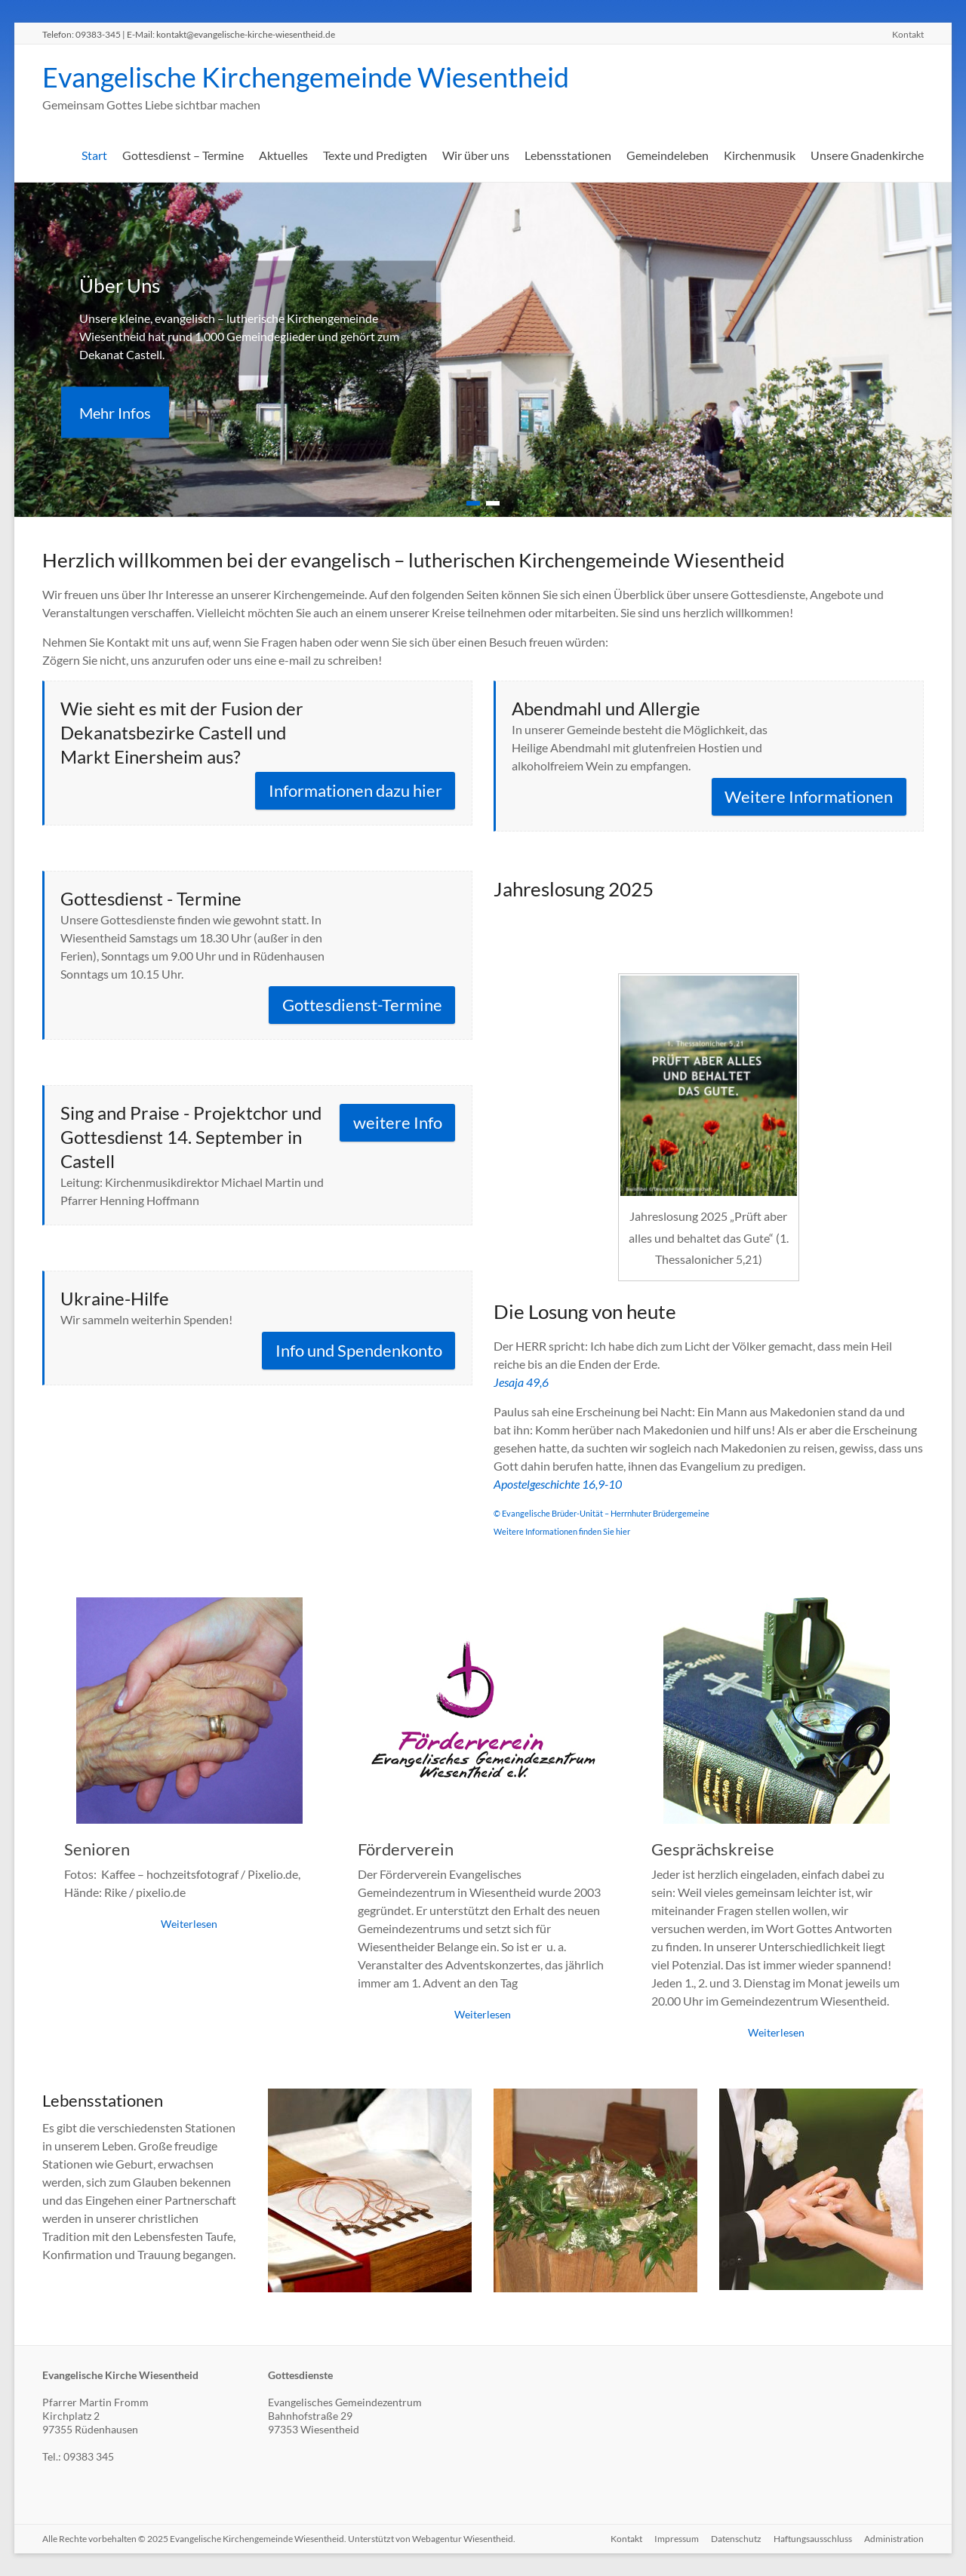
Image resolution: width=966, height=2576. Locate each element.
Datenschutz (736, 2538)
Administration (894, 2538)
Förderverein (406, 1849)
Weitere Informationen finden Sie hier (562, 1531)
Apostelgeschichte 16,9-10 (558, 1484)
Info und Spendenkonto (358, 1350)
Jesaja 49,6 (521, 1382)
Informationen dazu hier (355, 790)
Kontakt (908, 34)
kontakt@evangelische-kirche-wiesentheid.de (245, 34)
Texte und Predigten (375, 155)
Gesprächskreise (712, 1849)
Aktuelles (283, 155)
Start (94, 155)
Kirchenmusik (759, 155)
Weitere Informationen (808, 796)
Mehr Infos (115, 413)
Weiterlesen (189, 1923)
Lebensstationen (568, 155)
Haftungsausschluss (813, 2538)
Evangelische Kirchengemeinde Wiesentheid (305, 77)
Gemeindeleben (667, 155)
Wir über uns (475, 155)
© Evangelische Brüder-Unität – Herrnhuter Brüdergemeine (601, 1513)
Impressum (676, 2538)
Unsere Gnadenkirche (867, 155)
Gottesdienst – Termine (183, 155)
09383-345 (98, 34)
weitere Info (397, 1122)
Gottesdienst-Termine (362, 1004)
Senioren (97, 1849)
